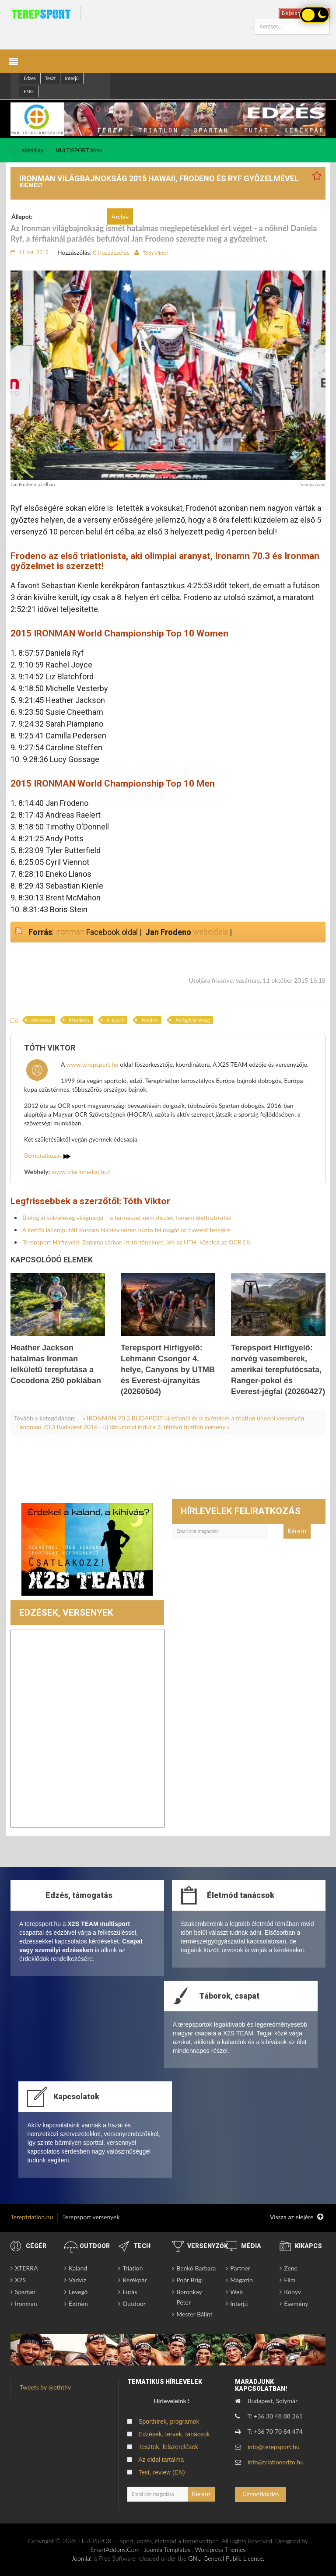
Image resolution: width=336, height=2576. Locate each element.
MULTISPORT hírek (79, 151)
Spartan (25, 2291)
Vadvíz (77, 2280)
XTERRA (26, 2268)
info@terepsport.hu (274, 2446)
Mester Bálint (194, 2314)
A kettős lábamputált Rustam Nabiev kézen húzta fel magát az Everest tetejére (126, 1230)
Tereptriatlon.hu (31, 2217)
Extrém (78, 2303)
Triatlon (132, 2268)
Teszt (50, 78)
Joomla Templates (167, 2549)
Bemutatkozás (47, 1155)
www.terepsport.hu (92, 1064)
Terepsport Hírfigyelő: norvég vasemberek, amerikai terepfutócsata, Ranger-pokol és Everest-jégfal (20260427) (278, 1369)
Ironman (70, 932)
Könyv (292, 2291)
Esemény (296, 2303)
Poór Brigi (189, 2280)
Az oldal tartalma (161, 2459)
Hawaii (116, 1020)
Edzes (30, 78)
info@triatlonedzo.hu (276, 2462)
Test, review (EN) (161, 2472)
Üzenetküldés (260, 2494)
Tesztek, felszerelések (168, 2446)
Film (289, 2280)
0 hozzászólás (111, 252)
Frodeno (80, 1020)
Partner (240, 2268)
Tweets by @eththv (45, 2387)
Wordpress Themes (220, 2549)
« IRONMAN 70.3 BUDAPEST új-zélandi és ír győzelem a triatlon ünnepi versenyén (193, 1418)
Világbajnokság (194, 1020)
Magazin (241, 2280)
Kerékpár (134, 2280)
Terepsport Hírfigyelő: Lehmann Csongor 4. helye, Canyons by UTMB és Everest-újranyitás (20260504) (168, 1369)
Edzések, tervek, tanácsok (174, 2434)
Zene (291, 2268)
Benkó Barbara (196, 2268)
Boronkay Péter (189, 2297)
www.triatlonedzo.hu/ (81, 1171)
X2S (20, 2280)
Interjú (72, 78)
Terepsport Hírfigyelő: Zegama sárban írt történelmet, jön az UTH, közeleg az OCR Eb (136, 1242)
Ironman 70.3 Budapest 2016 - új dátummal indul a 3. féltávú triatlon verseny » (124, 1426)
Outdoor (134, 2303)
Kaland (78, 2268)
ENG (29, 91)
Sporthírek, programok (168, 2421)
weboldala (210, 932)
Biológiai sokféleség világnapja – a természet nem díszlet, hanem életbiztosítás (126, 1217)
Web (236, 2291)
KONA (151, 1020)
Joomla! (82, 2558)
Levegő (78, 2291)
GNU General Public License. (226, 2558)
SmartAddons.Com (114, 2549)
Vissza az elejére (296, 2217)
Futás (129, 2291)
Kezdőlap (32, 151)
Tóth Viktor (155, 253)
